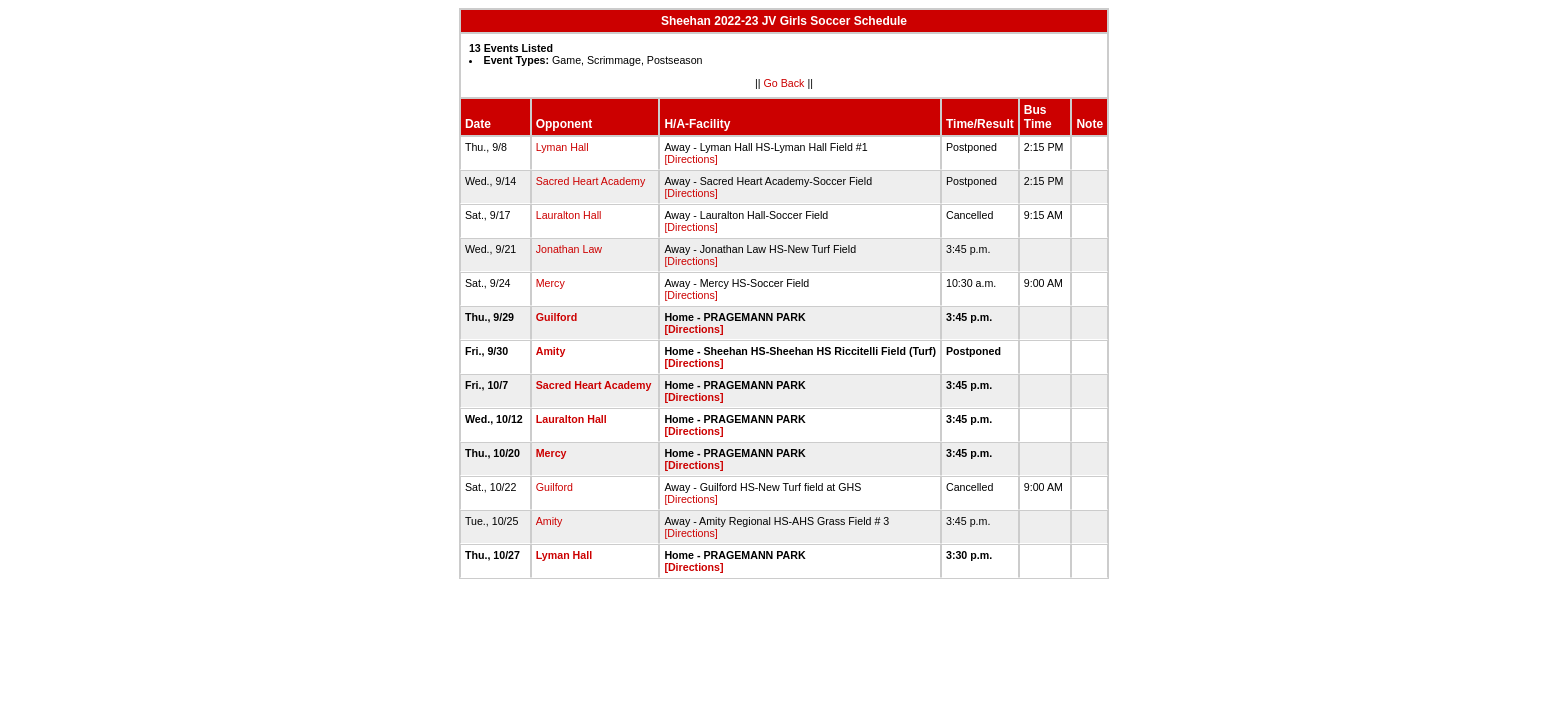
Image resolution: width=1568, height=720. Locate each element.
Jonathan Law (569, 249)
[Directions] (690, 159)
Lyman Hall (562, 147)
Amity (551, 351)
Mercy (550, 283)
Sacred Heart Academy (591, 181)
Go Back (784, 83)
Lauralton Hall (569, 215)
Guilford (556, 317)
